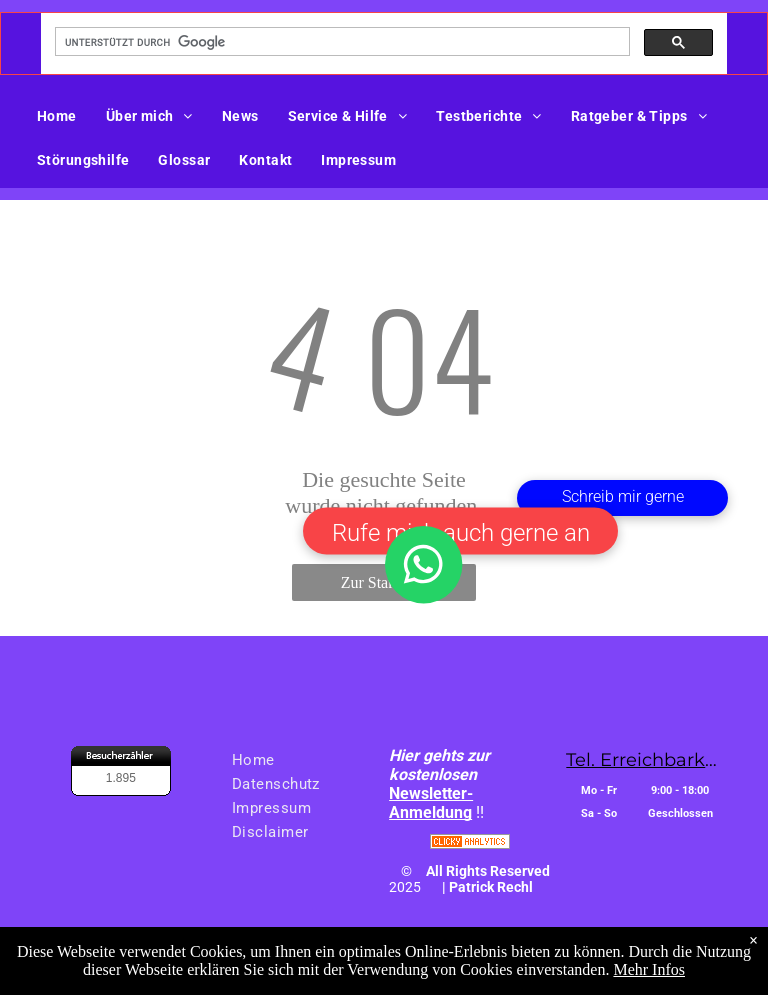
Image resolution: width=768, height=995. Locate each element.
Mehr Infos (649, 972)
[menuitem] (64, 116)
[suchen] (340, 42)
